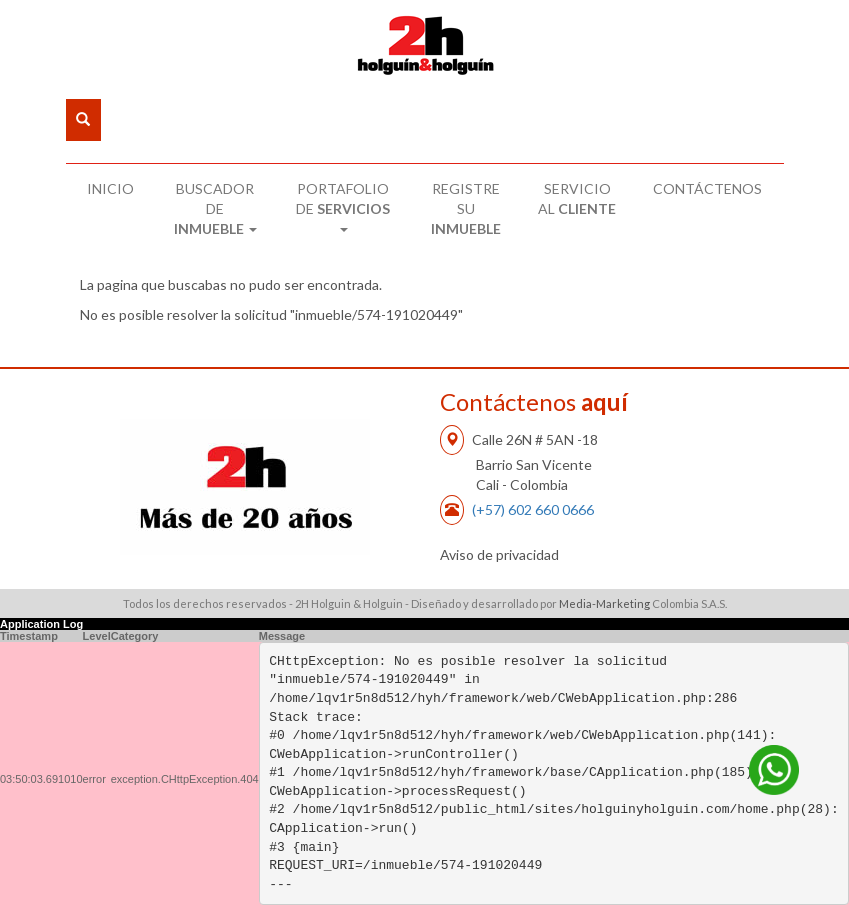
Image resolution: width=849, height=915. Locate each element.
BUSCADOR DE (215, 208)
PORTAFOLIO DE (343, 206)
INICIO (110, 188)
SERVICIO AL (577, 198)
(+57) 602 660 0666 (533, 509)
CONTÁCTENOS (707, 188)
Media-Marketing (604, 603)
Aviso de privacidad (499, 554)
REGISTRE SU (466, 208)
